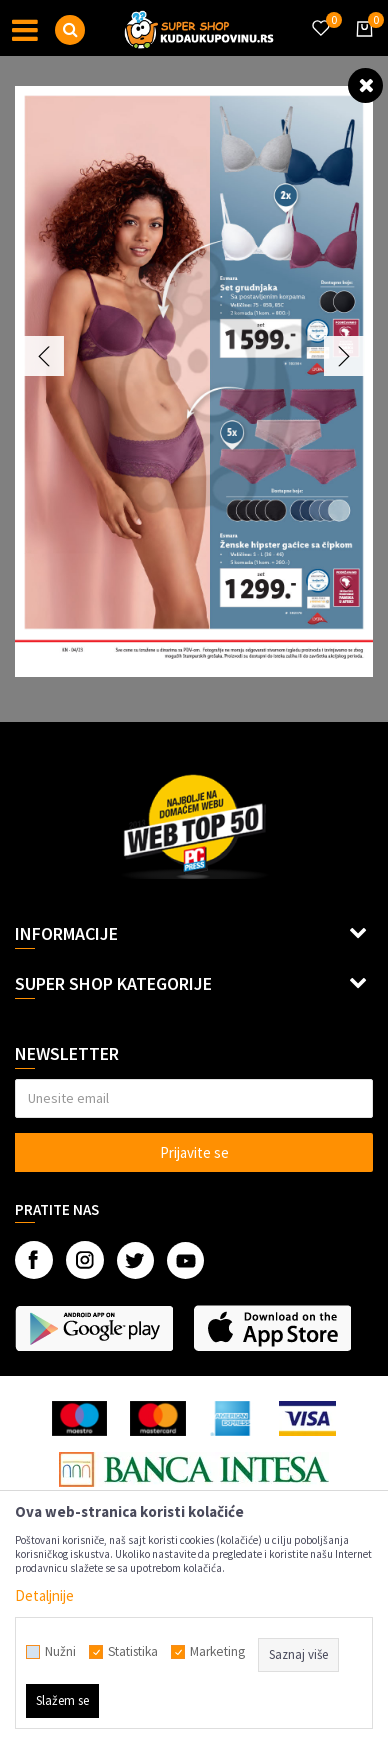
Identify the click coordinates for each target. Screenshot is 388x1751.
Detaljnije (44, 1595)
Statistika (133, 1652)
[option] (194, 381)
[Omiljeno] (320, 16)
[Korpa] (361, 47)
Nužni (60, 1652)
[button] (70, 30)
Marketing (217, 1652)
